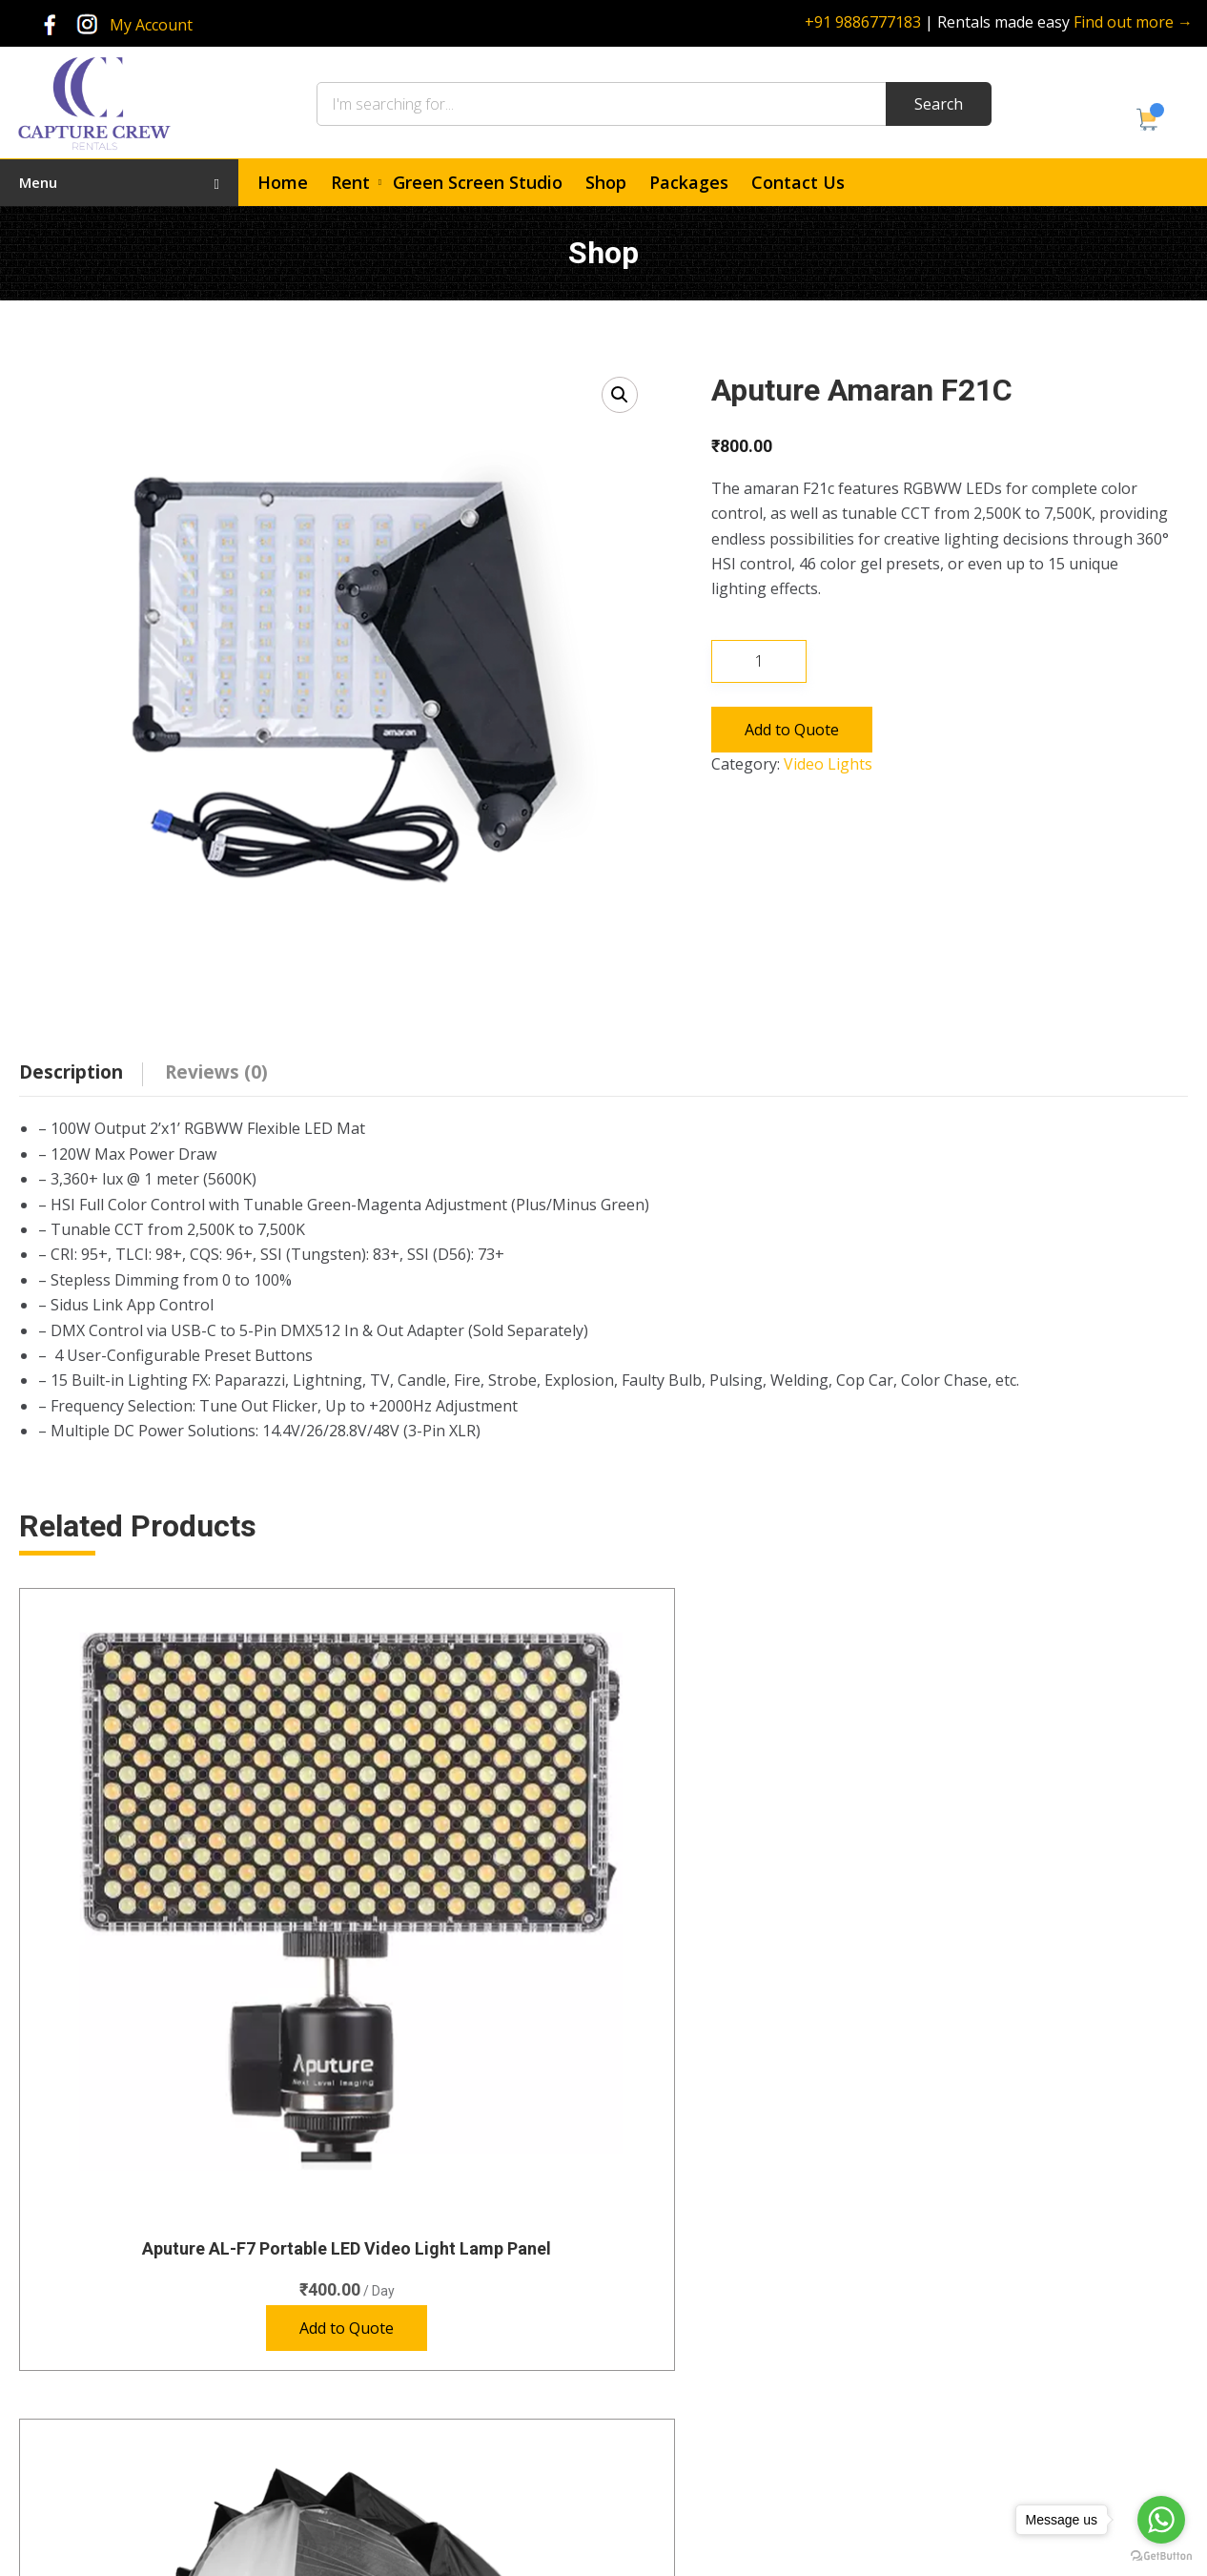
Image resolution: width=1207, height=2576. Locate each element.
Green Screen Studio (478, 182)
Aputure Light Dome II (454, 1877)
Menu (119, 182)
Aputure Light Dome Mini (1053, 1877)
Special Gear (432, 2397)
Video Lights (828, 763)
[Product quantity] (759, 661)
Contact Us (798, 182)
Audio (411, 2293)
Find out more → (1133, 21)
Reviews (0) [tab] (216, 1072)
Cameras (421, 2258)
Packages (688, 182)
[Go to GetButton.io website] (1161, 2556)
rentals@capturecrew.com (1040, 2412)
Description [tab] (71, 1072)
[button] (620, 395)
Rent (350, 182)
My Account (151, 24)
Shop (605, 182)
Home (282, 182)
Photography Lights (454, 2362)
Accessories (430, 2467)
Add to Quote (792, 729)
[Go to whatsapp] (1161, 2520)
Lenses (416, 2327)
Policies (662, 2397)
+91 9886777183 (863, 21)
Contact (663, 2362)
